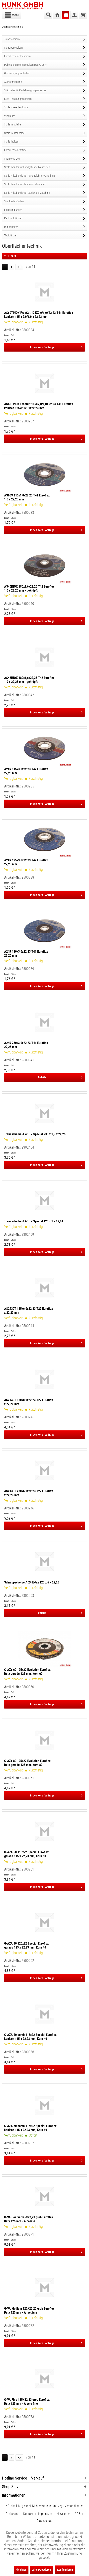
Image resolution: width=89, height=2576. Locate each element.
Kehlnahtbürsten (13, 218)
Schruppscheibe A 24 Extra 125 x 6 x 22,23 (31, 1582)
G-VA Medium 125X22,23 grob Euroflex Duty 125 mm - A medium (29, 2310)
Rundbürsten (11, 226)
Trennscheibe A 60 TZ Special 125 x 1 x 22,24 (33, 1221)
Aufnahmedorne (13, 81)
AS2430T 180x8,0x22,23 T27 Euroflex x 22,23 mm (28, 1402)
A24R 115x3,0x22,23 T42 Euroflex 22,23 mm (26, 771)
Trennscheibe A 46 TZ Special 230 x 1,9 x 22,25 (35, 1134)
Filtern (10, 255)
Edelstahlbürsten (13, 209)
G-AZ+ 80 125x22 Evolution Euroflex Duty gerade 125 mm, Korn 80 (27, 1763)
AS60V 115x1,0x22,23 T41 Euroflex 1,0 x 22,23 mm (27, 497)
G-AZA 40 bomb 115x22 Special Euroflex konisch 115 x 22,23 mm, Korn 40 (30, 2037)
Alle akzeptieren (41, 2569)
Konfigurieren (65, 2569)
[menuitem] (11, 15)
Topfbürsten (10, 235)
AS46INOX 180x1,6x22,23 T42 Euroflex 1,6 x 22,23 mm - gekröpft (29, 588)
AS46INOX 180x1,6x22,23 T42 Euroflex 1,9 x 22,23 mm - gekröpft (29, 680)
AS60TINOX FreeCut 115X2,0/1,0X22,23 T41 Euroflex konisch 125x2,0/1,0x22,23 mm (38, 406)
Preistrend (12, 2514)
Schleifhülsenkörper (14, 133)
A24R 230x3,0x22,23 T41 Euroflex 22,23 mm (26, 1045)
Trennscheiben (12, 39)
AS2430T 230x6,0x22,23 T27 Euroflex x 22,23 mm (28, 1493)
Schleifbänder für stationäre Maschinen (25, 184)
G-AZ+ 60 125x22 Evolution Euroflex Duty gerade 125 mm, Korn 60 (27, 1672)
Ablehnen (21, 2569)
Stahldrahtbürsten (14, 201)
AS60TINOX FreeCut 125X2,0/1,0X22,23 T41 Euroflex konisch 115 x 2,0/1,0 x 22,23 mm (38, 315)
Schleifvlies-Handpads (16, 107)
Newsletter (63, 2514)
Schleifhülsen (11, 141)
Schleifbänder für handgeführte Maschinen (27, 167)
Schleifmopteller (13, 124)
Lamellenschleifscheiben (17, 56)
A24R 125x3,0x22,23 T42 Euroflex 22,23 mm (26, 862)
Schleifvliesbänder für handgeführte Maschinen (29, 175)
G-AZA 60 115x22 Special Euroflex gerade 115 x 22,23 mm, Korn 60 (26, 1854)
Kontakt (28, 2514)
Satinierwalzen (12, 158)
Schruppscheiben (13, 47)
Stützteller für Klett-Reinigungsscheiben (25, 90)
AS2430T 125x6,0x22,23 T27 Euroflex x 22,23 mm (28, 1311)
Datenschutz (44, 2521)
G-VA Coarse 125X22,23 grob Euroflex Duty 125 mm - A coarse (28, 2219)
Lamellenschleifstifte (15, 150)
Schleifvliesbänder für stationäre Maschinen (27, 192)
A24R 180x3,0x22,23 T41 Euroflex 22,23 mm (26, 953)
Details (60, 1076)
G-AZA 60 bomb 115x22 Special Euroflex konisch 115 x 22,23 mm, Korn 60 (30, 2128)
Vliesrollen (9, 116)
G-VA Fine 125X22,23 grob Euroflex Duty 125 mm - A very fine (27, 2401)
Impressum (45, 2514)
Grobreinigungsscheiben (17, 73)
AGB (77, 2514)
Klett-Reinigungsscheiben (18, 98)
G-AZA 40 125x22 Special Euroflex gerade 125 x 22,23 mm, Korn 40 (26, 1945)
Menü (12, 14)
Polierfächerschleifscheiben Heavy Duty (25, 64)
